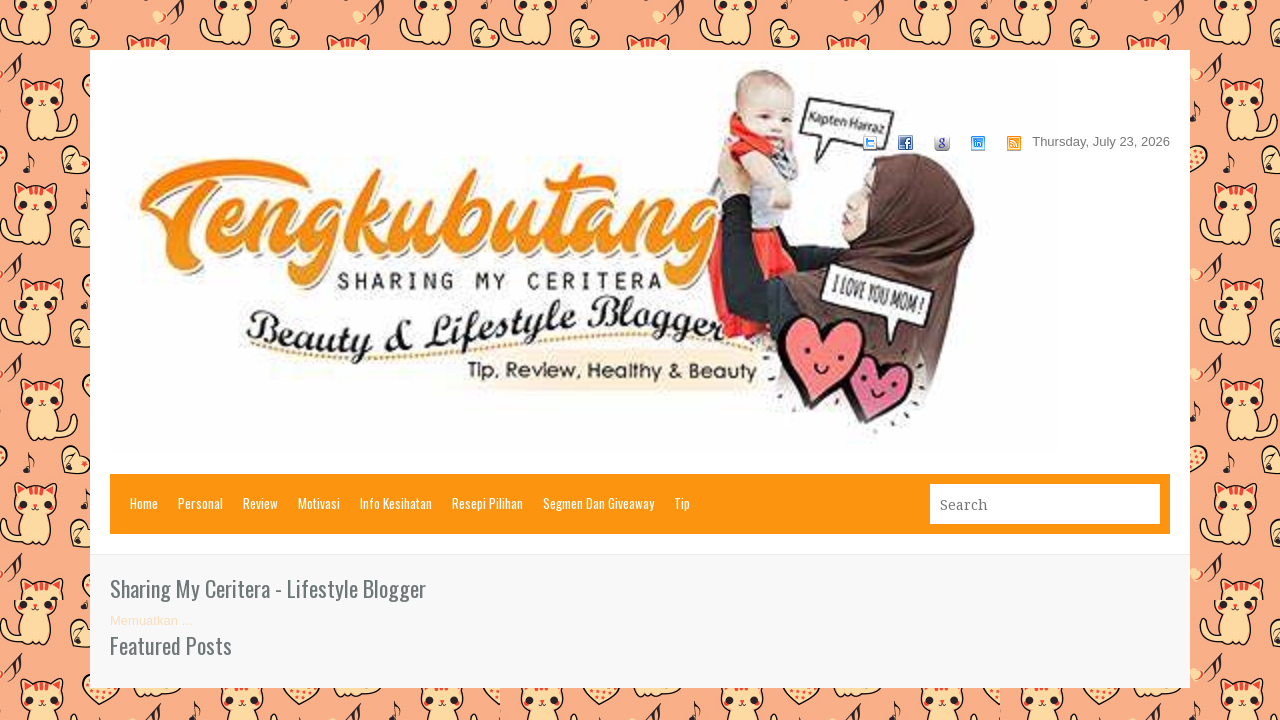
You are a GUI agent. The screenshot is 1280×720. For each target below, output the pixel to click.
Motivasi (319, 503)
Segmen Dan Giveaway (598, 503)
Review (260, 503)
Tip (682, 503)
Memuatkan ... (151, 620)
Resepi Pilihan (487, 503)
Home (144, 503)
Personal (200, 503)
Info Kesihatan (396, 503)
